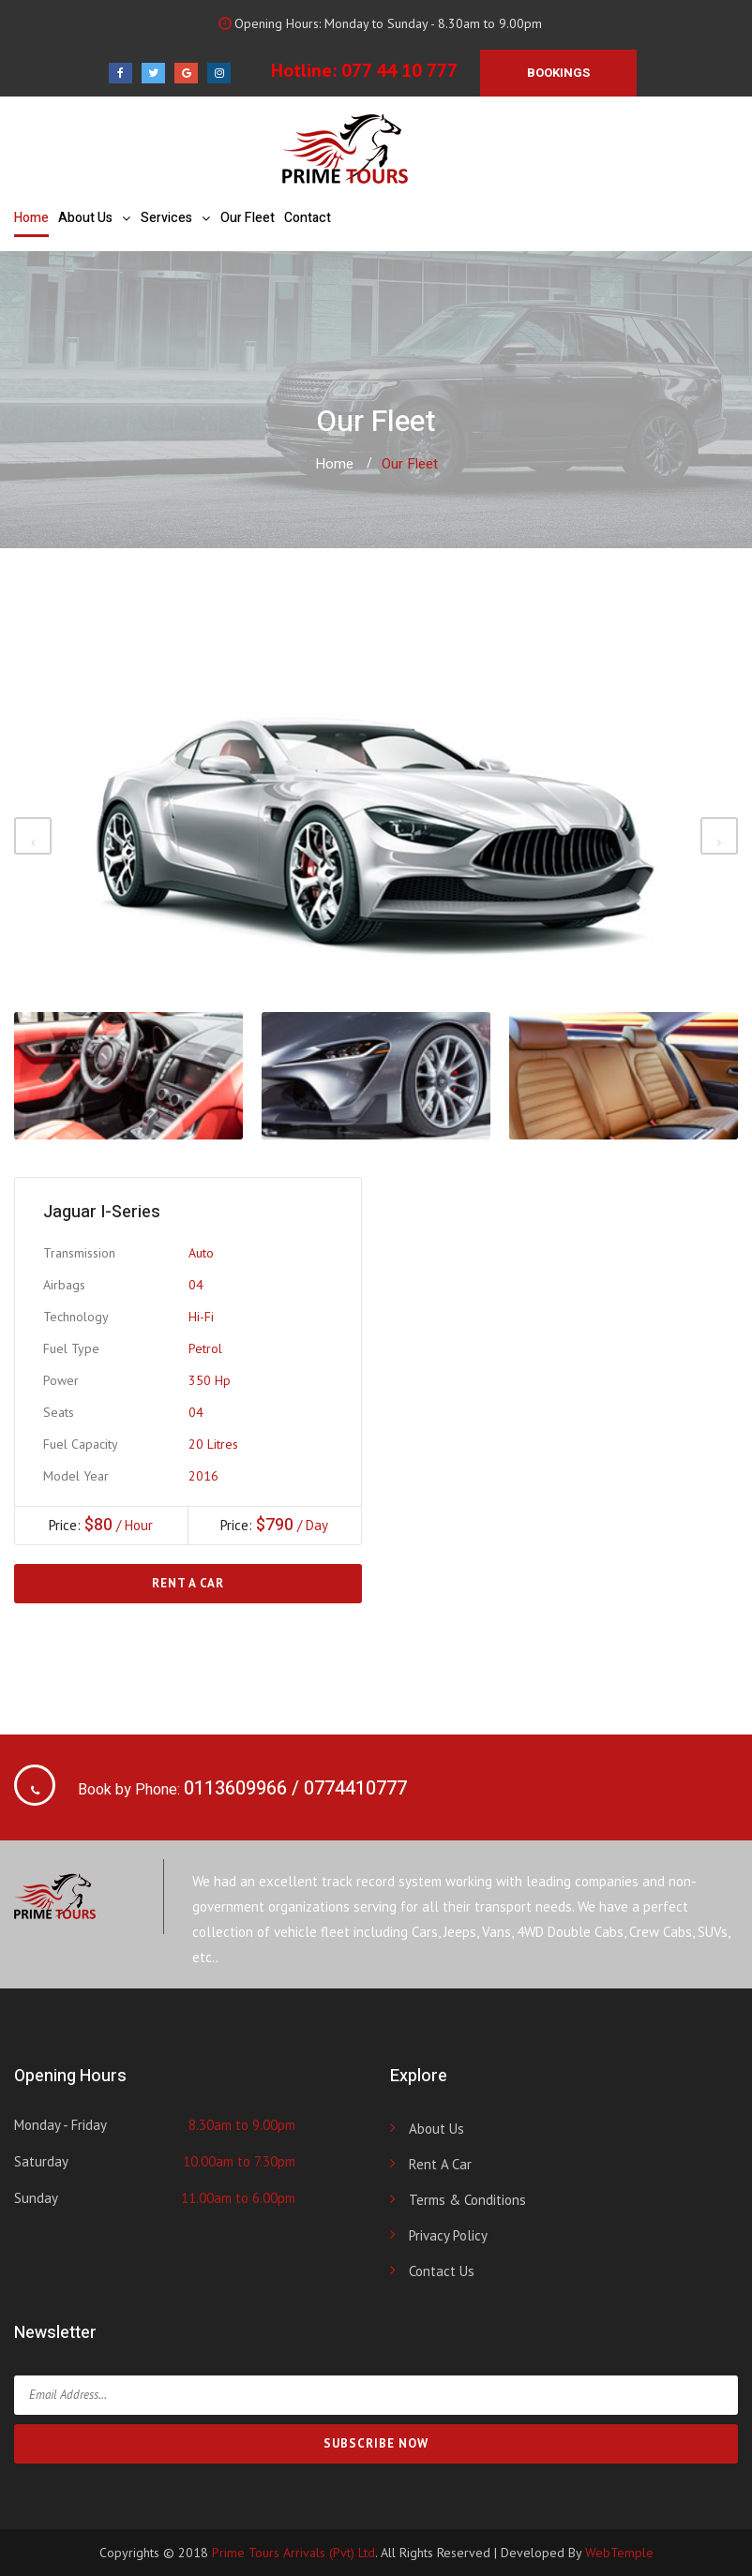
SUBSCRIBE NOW (376, 2443)
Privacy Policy (448, 2235)
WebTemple (619, 2552)
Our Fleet (247, 218)
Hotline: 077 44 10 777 (364, 70)
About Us (85, 218)
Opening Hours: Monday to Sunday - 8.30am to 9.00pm (377, 23)
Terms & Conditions (467, 2200)
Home (31, 218)
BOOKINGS (558, 73)
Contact (307, 218)
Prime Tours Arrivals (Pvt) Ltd (293, 2552)
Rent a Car (188, 1583)
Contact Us (441, 2271)
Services (166, 218)
